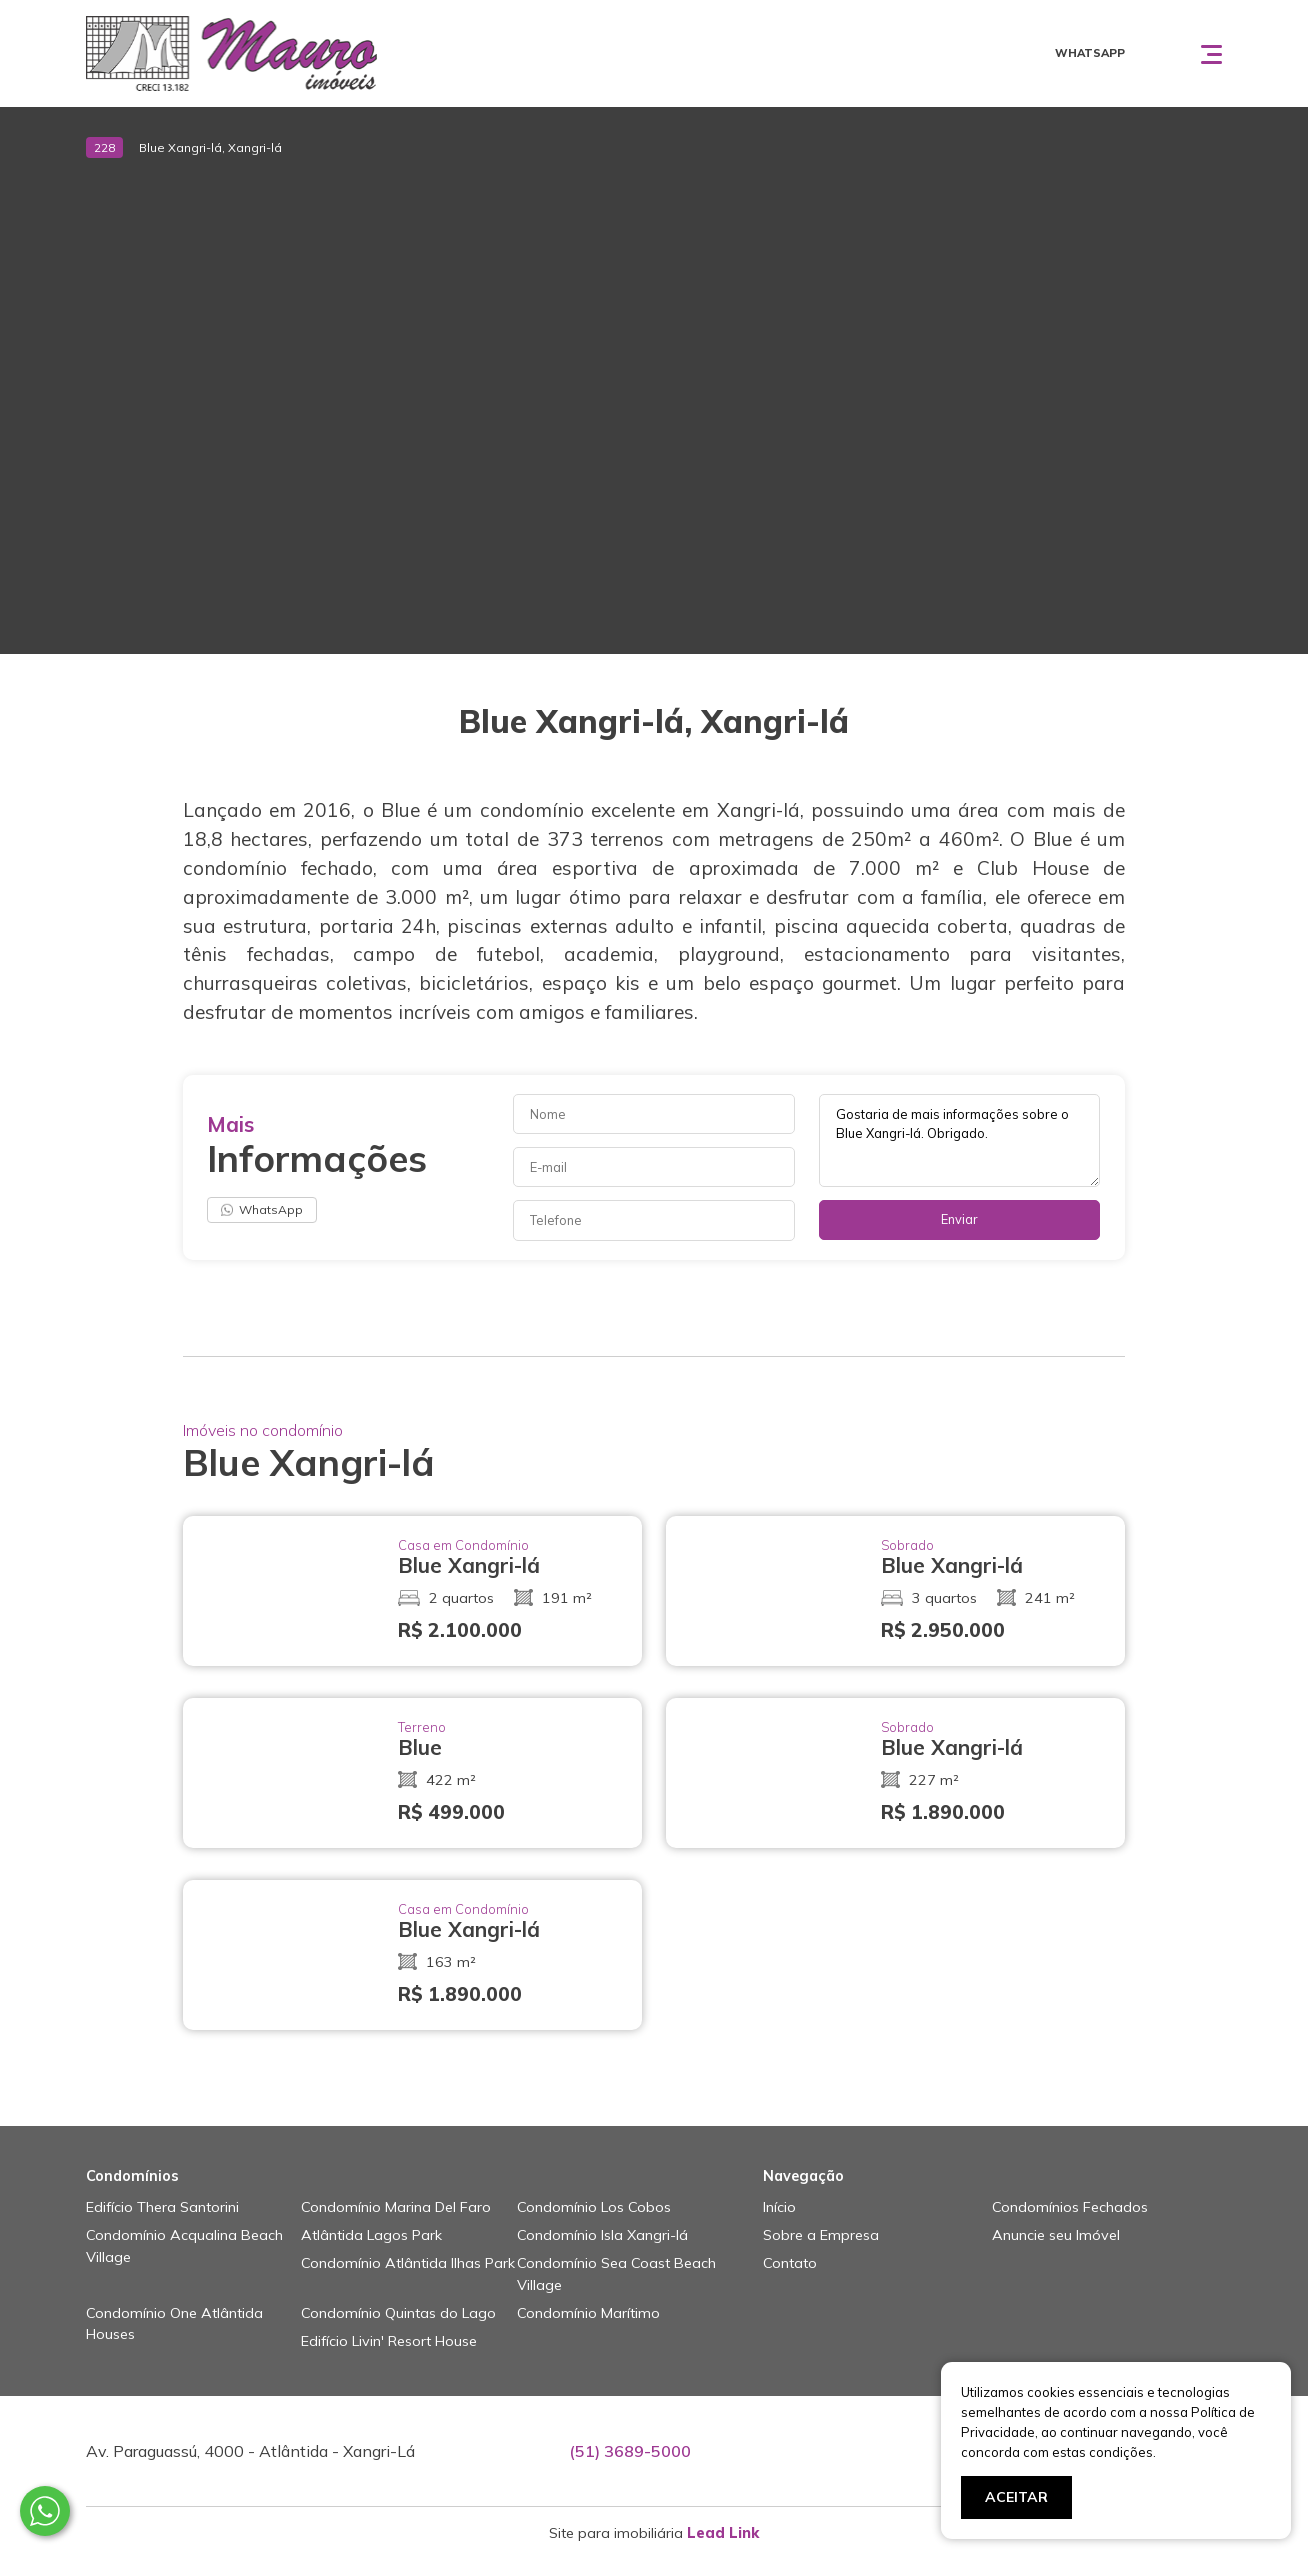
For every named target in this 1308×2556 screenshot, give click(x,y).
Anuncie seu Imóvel (1056, 2235)
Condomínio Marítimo (588, 2313)
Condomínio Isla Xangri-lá (602, 2235)
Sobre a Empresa (821, 2235)
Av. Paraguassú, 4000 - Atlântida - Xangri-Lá (250, 2451)
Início (779, 2207)
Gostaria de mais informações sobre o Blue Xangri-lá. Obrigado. (960, 1140)
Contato (790, 2263)
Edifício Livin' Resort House (389, 2341)
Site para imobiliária (654, 2533)
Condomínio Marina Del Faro (396, 2207)
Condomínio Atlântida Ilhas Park (408, 2263)
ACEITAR (1016, 2497)
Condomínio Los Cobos (594, 2207)
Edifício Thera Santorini (162, 2207)
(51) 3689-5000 (630, 2451)
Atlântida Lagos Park (371, 2235)
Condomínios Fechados (1070, 2207)
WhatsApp (262, 1209)
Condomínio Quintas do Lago (398, 2313)
